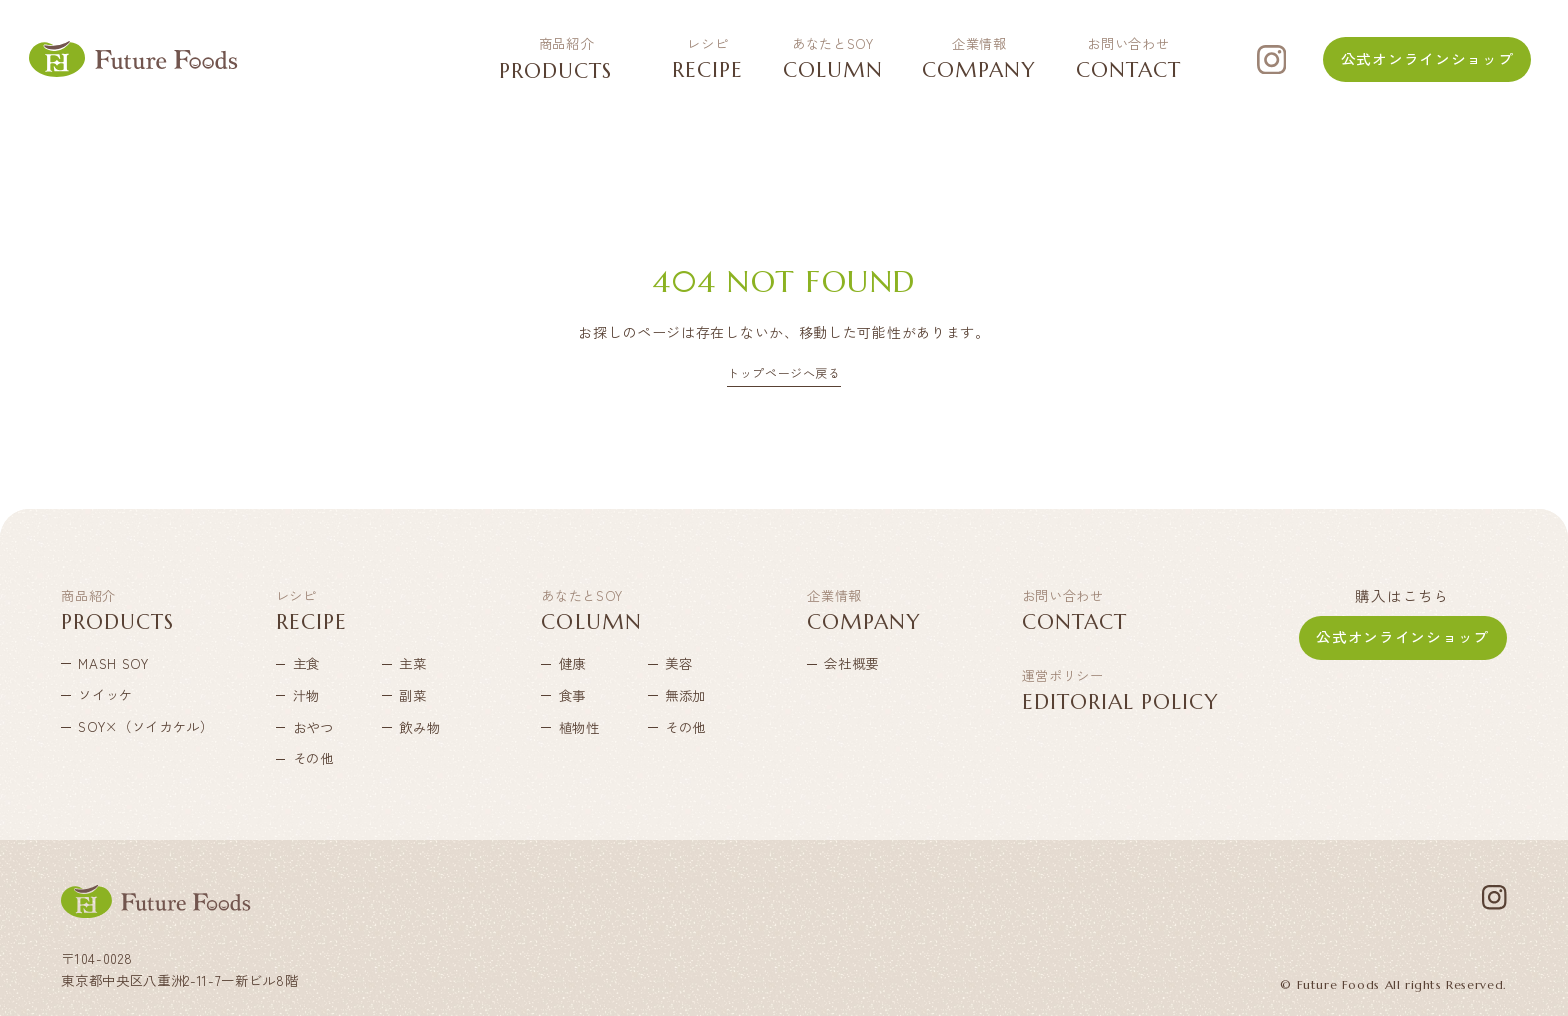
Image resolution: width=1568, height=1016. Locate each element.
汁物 (306, 695)
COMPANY (979, 59)
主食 (306, 663)
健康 (572, 663)
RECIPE (707, 59)
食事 (572, 695)
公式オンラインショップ (1427, 58)
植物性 (579, 727)
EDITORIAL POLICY (1121, 692)
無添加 (685, 695)
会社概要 (851, 663)
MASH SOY (113, 663)
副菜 (412, 695)
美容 (678, 663)
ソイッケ (105, 695)
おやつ (313, 727)
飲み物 (419, 727)
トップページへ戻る (783, 374)
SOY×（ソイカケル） (118, 727)
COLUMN (833, 59)
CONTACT (1128, 59)
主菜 (412, 663)
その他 (313, 759)
